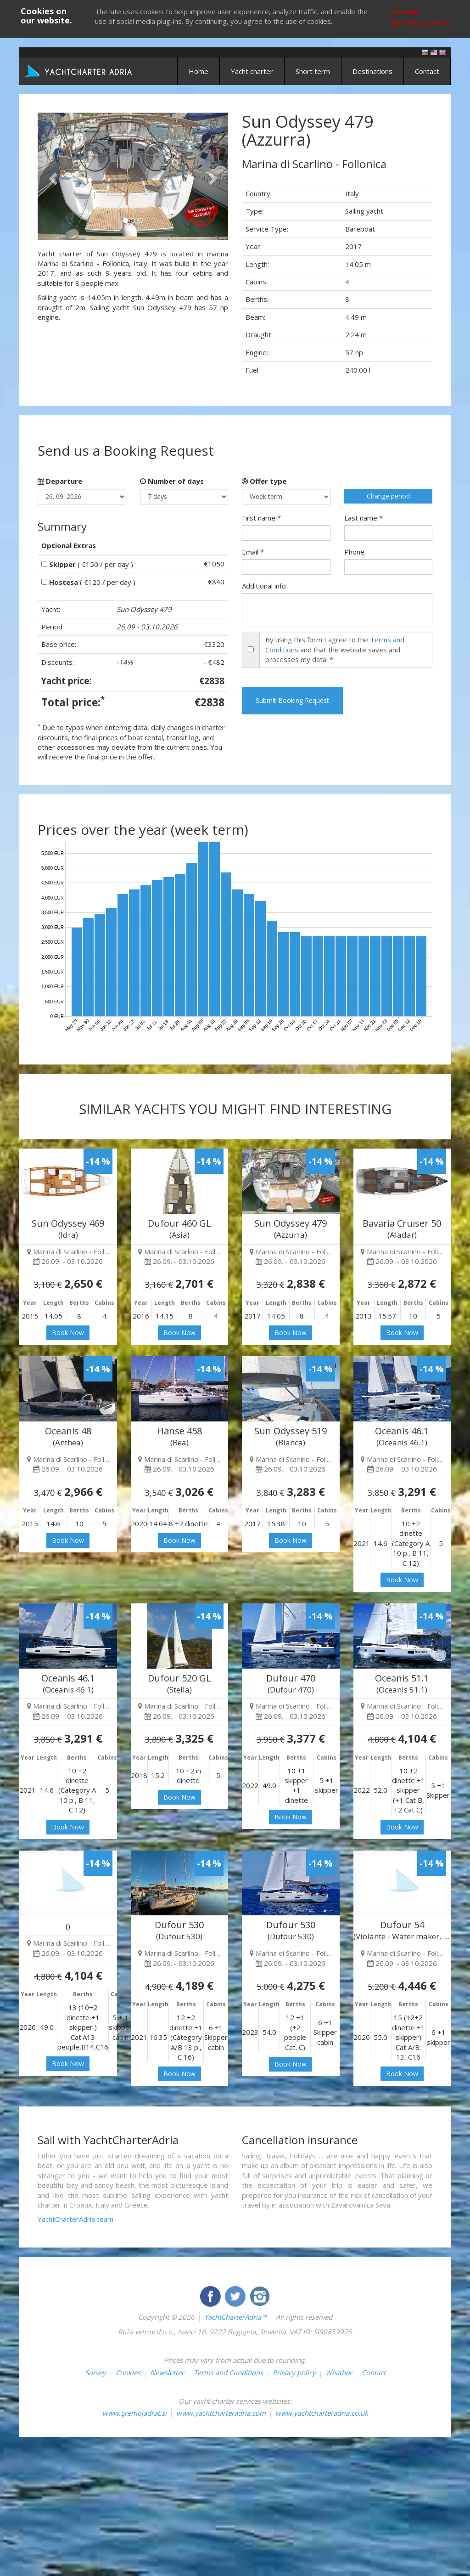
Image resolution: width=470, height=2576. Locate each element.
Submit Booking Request (292, 700)
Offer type (264, 481)
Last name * (363, 517)
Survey (95, 2372)
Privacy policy (294, 2372)
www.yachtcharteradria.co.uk (321, 2412)
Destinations (372, 71)
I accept (406, 11)
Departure (60, 481)
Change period (388, 496)
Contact (427, 71)
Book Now (68, 1332)
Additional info (264, 585)
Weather (338, 2372)
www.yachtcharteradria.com (221, 2412)
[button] (52, 176)
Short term (313, 71)
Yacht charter (252, 71)
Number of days (172, 481)
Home (198, 71)
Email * (253, 551)
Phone (354, 551)
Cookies (128, 2372)
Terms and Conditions (228, 2372)
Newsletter (167, 2372)
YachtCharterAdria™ (235, 2316)
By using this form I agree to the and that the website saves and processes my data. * (334, 649)
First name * (261, 517)
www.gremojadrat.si (134, 2412)
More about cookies (421, 23)
